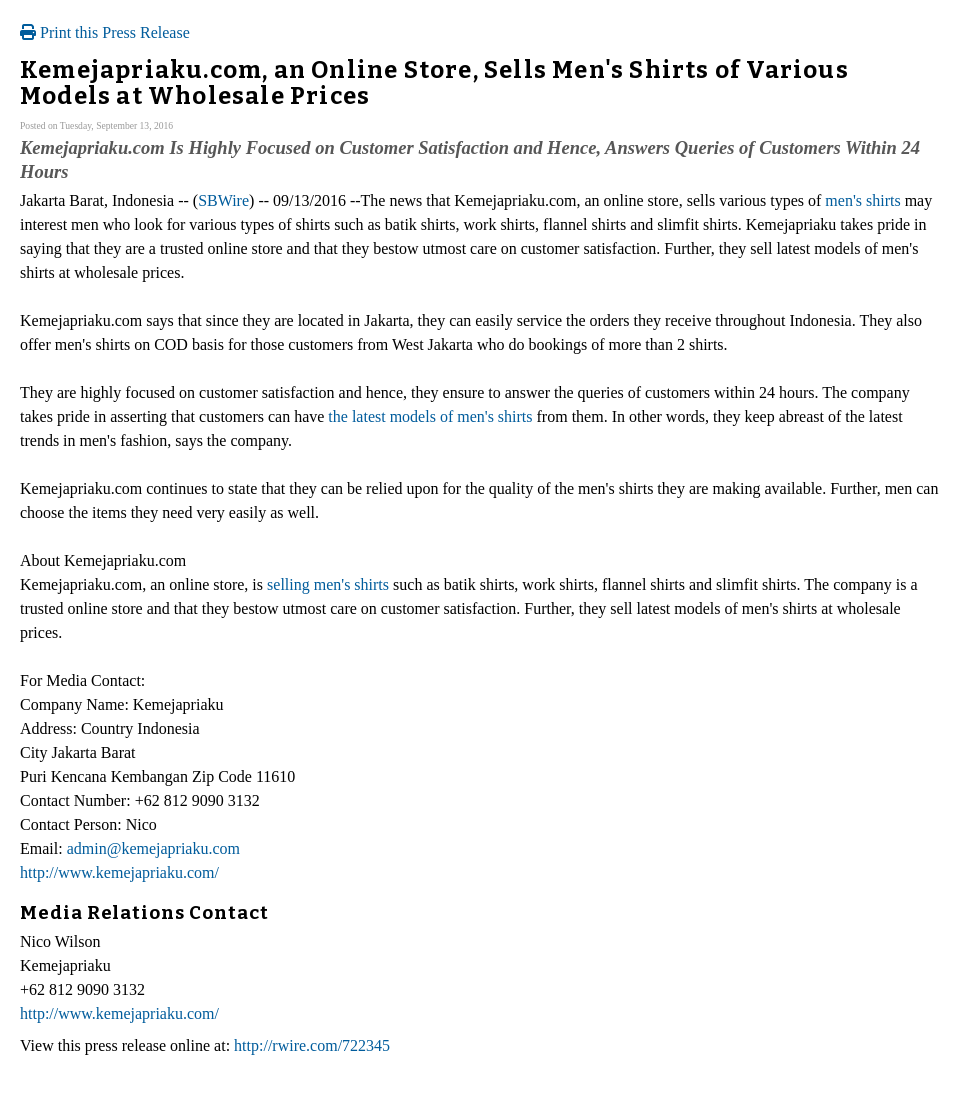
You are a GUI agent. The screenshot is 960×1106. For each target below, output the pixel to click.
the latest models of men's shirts (430, 416)
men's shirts (862, 200)
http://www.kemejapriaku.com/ (119, 872)
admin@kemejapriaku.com (153, 848)
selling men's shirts (328, 584)
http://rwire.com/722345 (312, 1045)
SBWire (223, 200)
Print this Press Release (105, 32)
